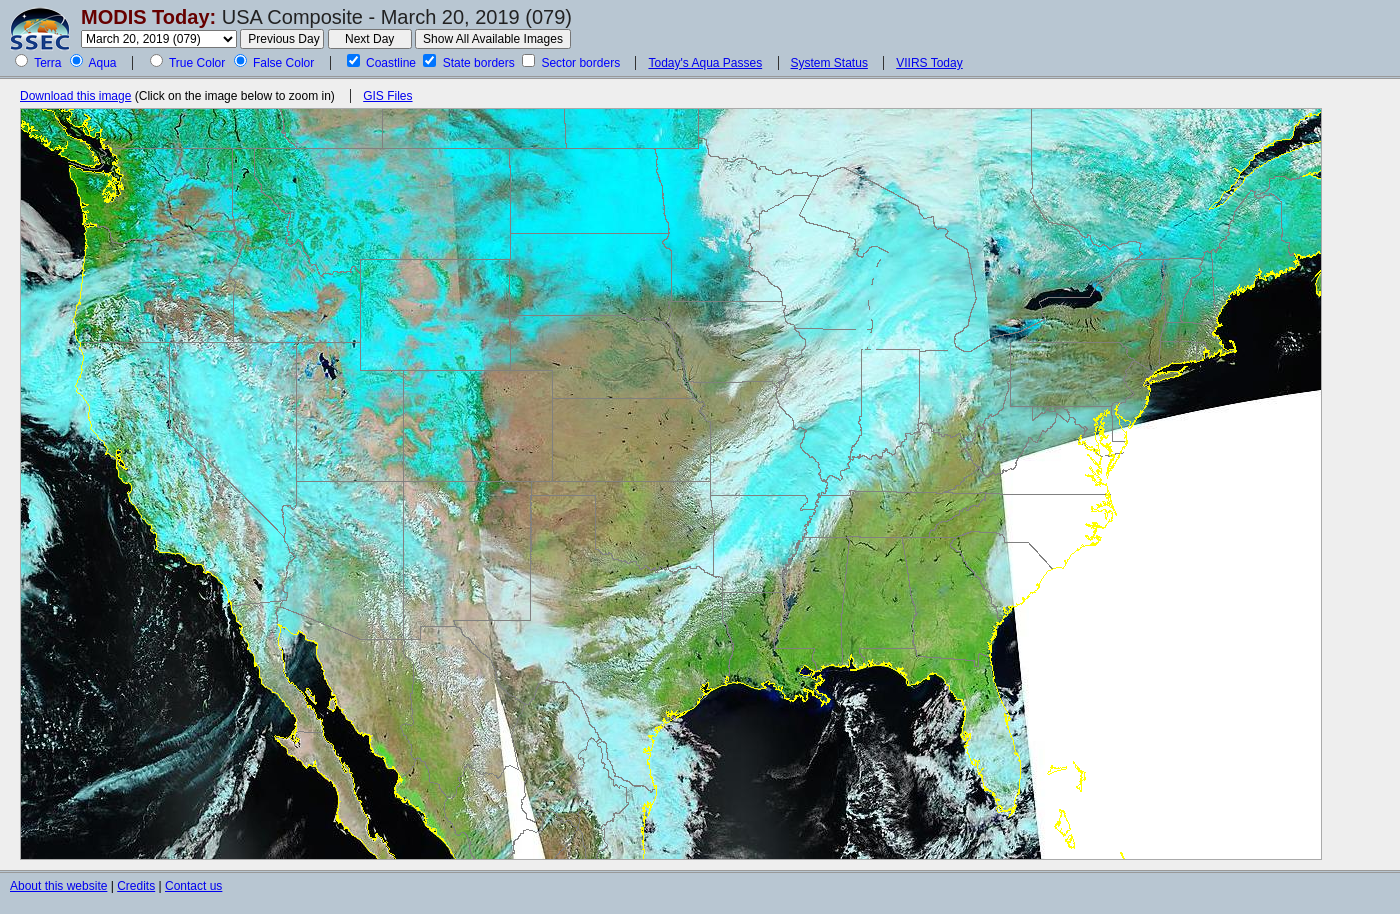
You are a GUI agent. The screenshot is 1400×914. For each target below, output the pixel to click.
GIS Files (387, 96)
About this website (58, 886)
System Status (829, 63)
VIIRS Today (929, 63)
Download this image (75, 96)
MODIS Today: (148, 17)
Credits (136, 886)
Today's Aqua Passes (705, 63)
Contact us (193, 886)
